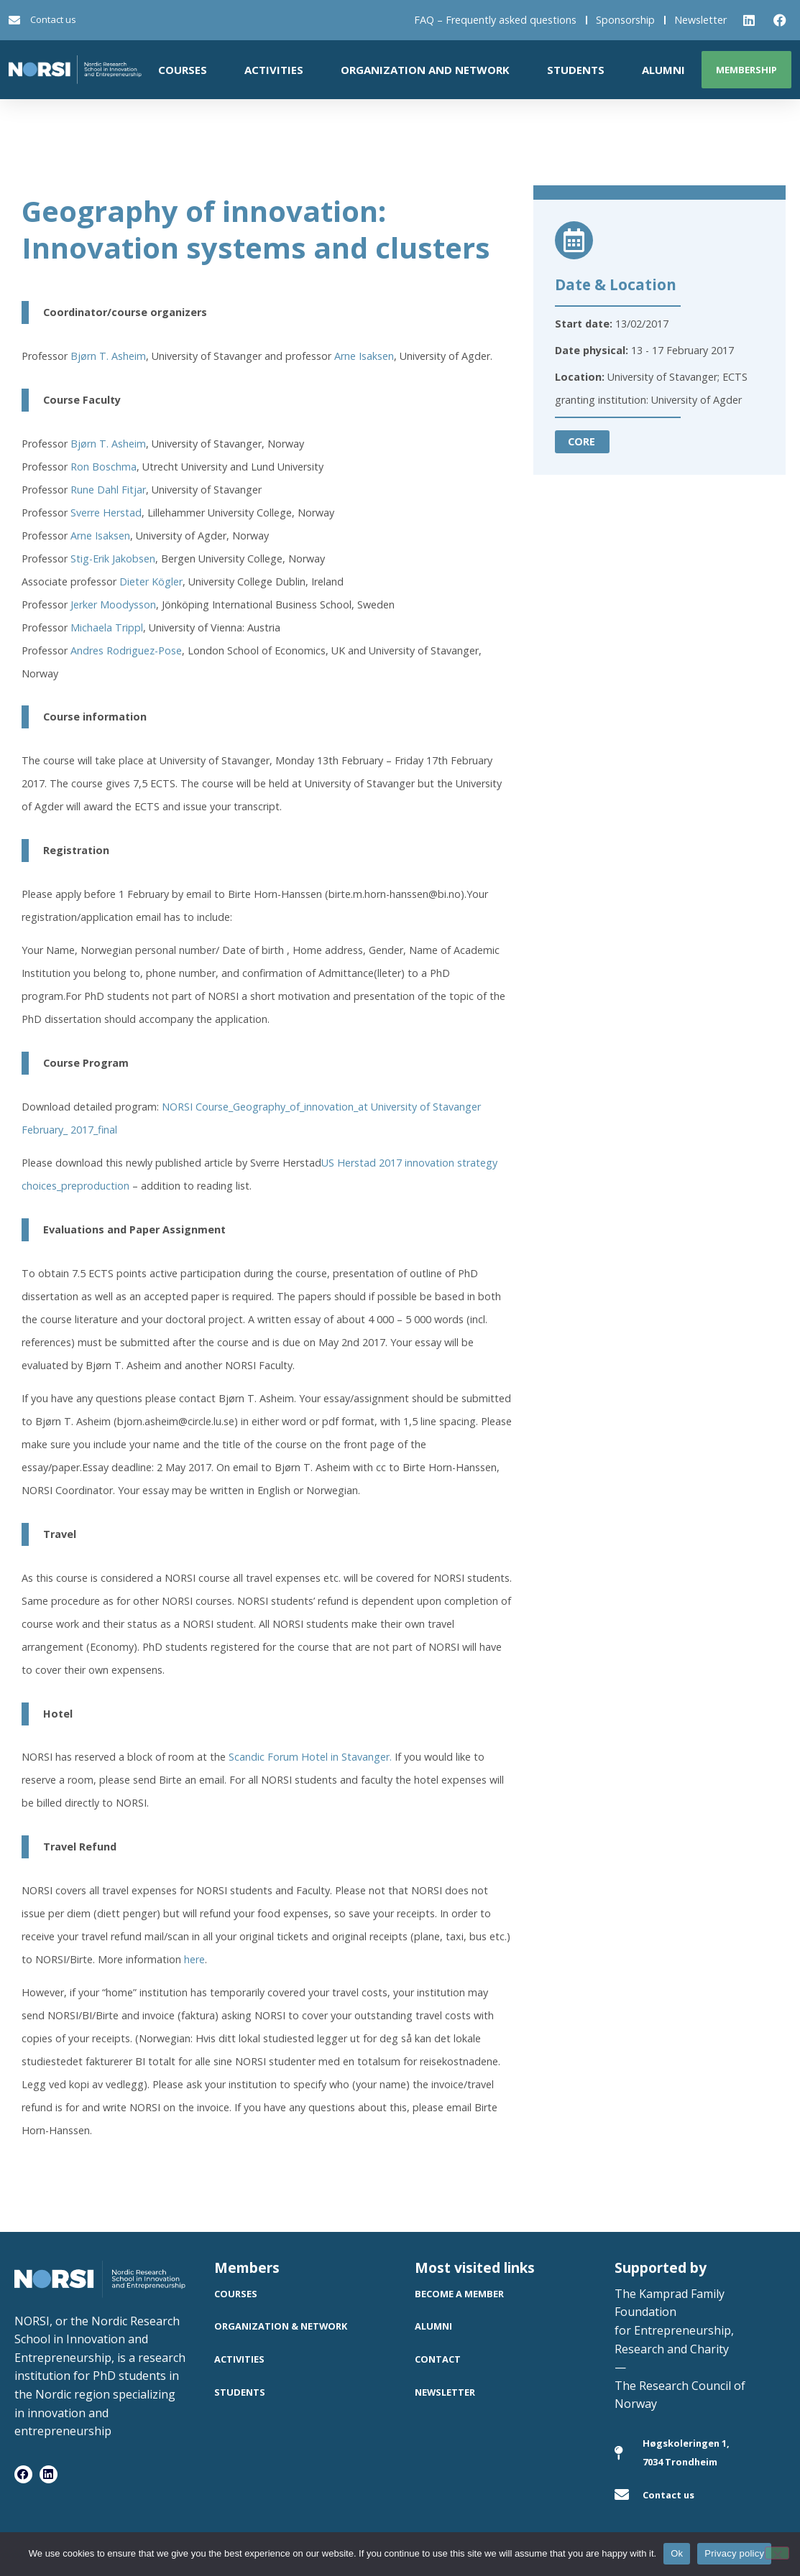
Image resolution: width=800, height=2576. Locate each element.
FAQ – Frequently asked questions (495, 20)
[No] (777, 2553)
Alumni (663, 69)
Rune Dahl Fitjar (108, 489)
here (194, 1959)
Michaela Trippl (106, 627)
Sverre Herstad (106, 512)
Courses (182, 69)
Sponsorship (625, 20)
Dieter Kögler (151, 581)
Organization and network (425, 69)
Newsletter (700, 20)
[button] (582, 441)
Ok (677, 2553)
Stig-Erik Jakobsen (112, 558)
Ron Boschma (103, 466)
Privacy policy (734, 2553)
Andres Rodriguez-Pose (126, 650)
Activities (273, 69)
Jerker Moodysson (113, 604)
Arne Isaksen (364, 356)
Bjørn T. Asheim (108, 356)
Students (575, 69)
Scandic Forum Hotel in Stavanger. (310, 1757)
